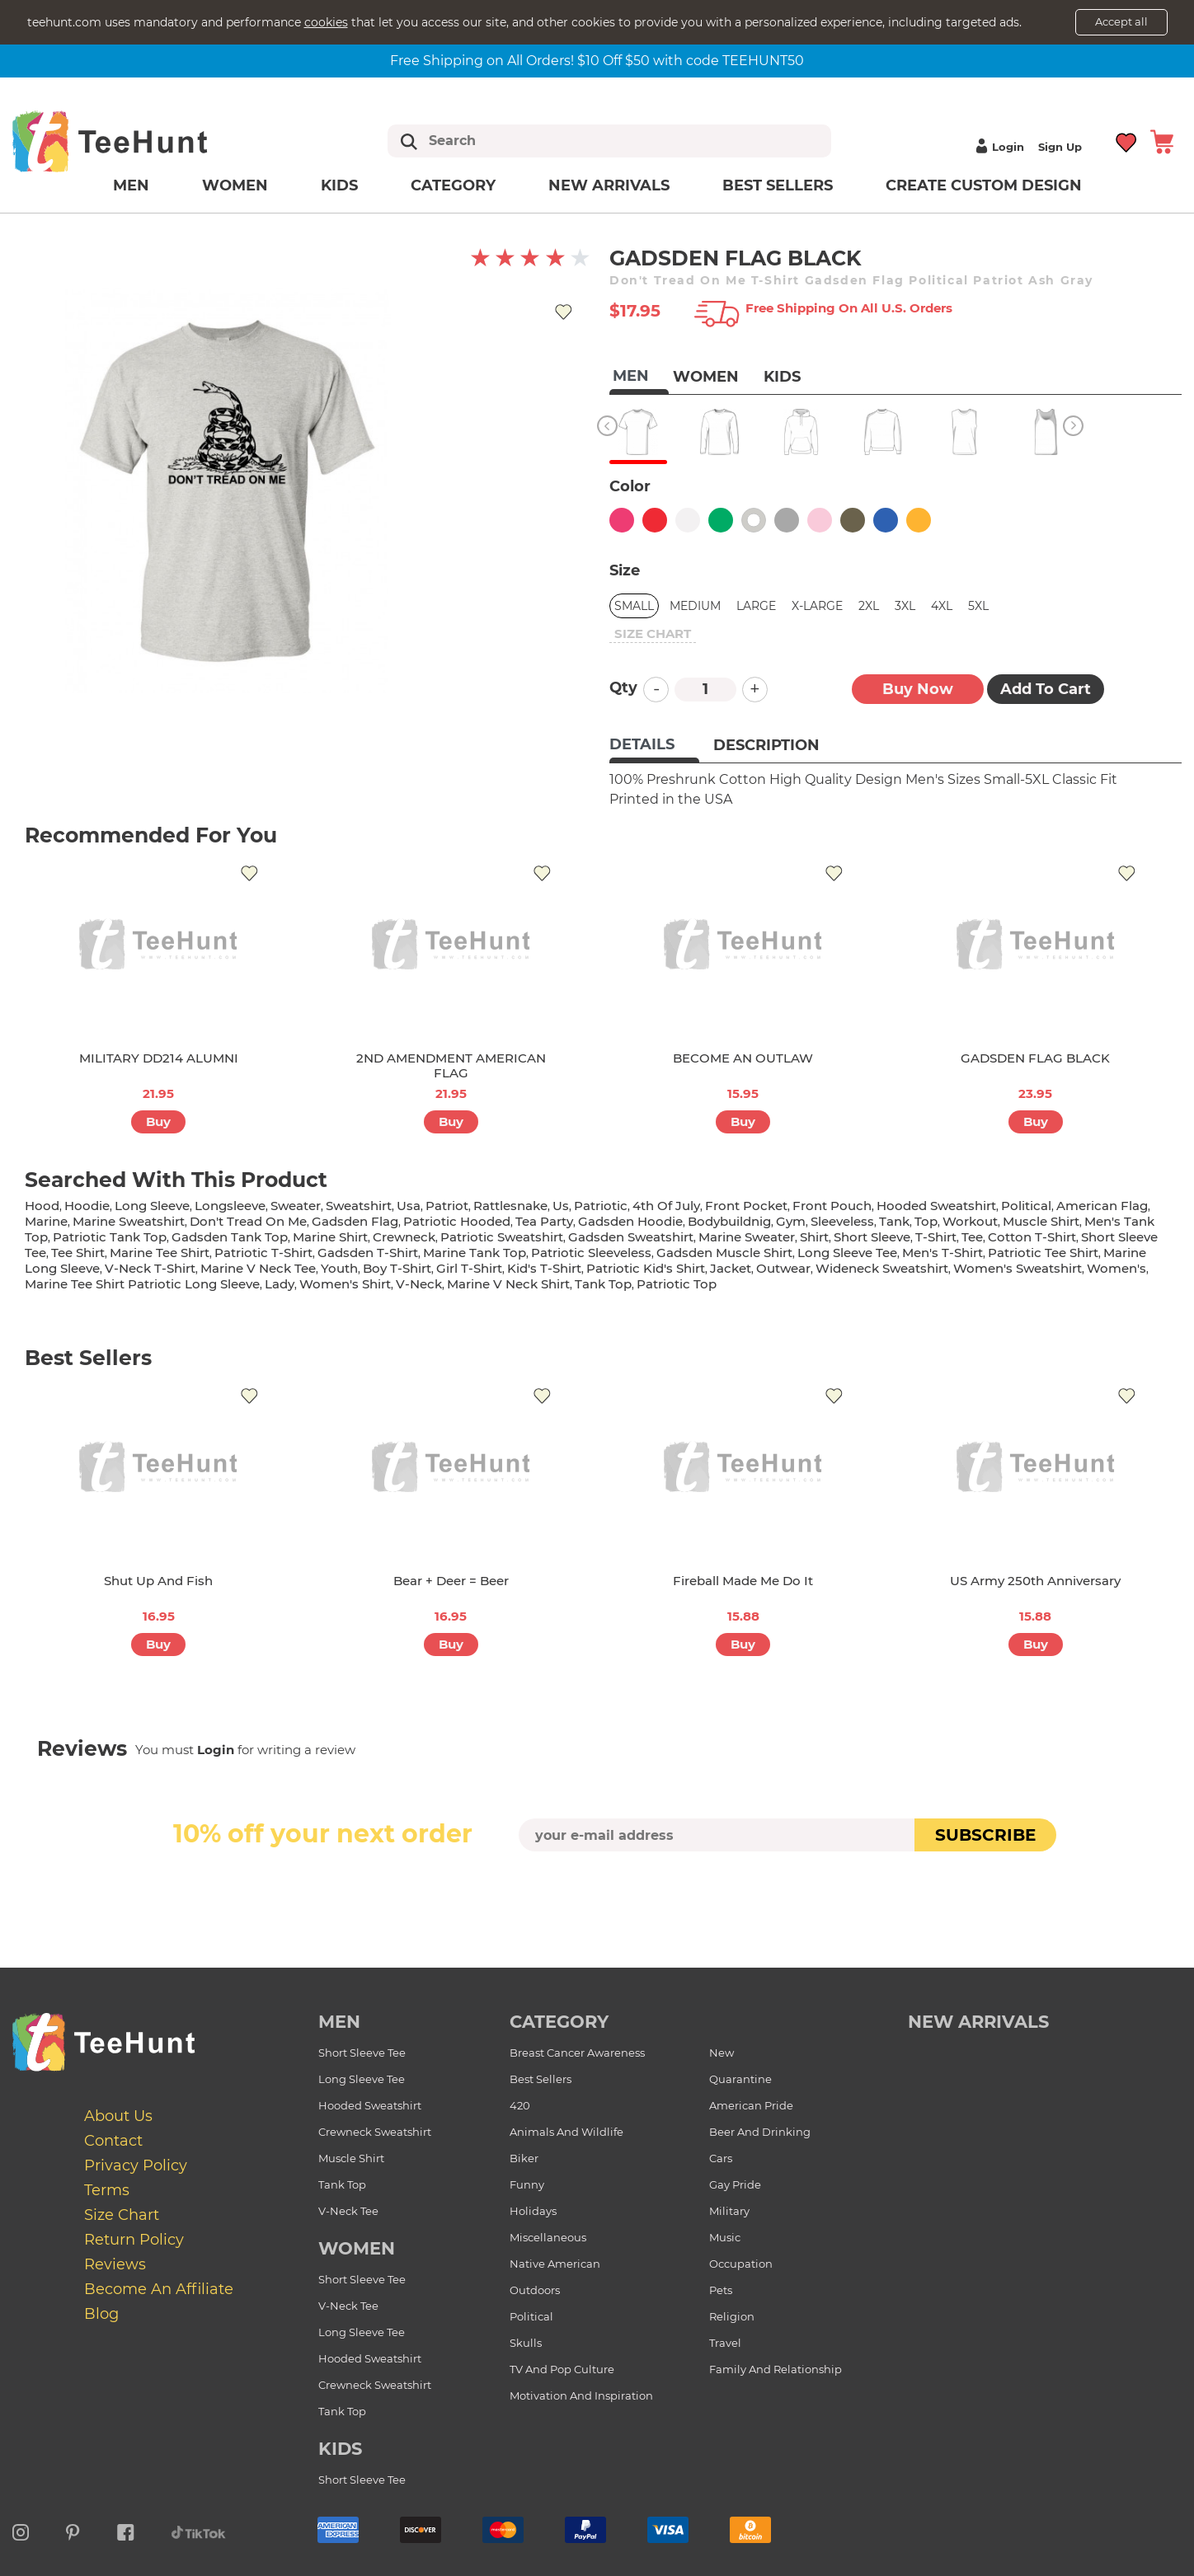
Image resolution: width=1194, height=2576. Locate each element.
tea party (544, 1221)
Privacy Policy (135, 2165)
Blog (101, 2313)
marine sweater (746, 1237)
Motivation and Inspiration (581, 2395)
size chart (652, 633)
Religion (731, 2316)
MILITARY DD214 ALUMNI (158, 1058)
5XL (978, 605)
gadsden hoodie (630, 1221)
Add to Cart (1045, 689)
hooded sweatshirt (936, 1205)
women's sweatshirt (1017, 1268)
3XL (905, 605)
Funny (527, 2184)
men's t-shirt (942, 1252)
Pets (720, 2290)
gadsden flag (355, 1221)
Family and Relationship (775, 2369)
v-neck (419, 1284)
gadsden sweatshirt (630, 1237)
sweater (295, 1205)
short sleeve (872, 1237)
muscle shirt (1041, 1221)
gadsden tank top (230, 1237)
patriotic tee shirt (1043, 1252)
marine (46, 1221)
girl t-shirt (469, 1268)
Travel (725, 2342)
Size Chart (121, 2214)
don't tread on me (248, 1221)
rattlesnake (510, 1205)
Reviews (115, 2264)
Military (729, 2210)
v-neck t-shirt (150, 1268)
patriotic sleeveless (591, 1252)
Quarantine (740, 2079)
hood (42, 1205)
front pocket (746, 1205)
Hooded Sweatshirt (369, 2105)
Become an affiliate (158, 2288)
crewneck (404, 1237)
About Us (118, 2115)
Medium (695, 605)
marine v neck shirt (508, 1284)
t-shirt (936, 1237)
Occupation (741, 2263)
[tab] (654, 746)
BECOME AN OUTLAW (743, 1058)
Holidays (533, 2210)
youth (339, 1268)
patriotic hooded (456, 1221)
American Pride (751, 2105)
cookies (326, 22)
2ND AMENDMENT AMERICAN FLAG (451, 1065)
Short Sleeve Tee (362, 2052)
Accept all (1121, 21)
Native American (555, 2263)
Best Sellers (777, 185)
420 (520, 2105)
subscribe (985, 1835)
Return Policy (134, 2239)
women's (1116, 1268)
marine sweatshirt (129, 1221)
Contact (113, 2140)
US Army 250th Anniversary (1035, 1580)
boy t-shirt (397, 1268)
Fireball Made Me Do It (743, 1580)
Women (235, 185)
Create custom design (984, 185)
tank (894, 1221)
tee (972, 1237)
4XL (941, 605)
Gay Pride (735, 2184)
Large (756, 605)
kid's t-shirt (544, 1268)
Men (131, 185)
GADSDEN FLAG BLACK (1035, 1058)
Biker (524, 2158)
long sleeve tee (847, 1252)
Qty (623, 687)
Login (997, 146)
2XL (868, 605)
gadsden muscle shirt (724, 1252)
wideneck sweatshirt (882, 1268)
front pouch (832, 1205)
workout (970, 1221)
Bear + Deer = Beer (451, 1580)
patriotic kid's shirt (645, 1268)
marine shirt (330, 1237)
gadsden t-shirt (367, 1252)
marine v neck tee (258, 1268)
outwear (783, 1268)
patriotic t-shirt (263, 1252)
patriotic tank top (110, 1237)
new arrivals (978, 2021)
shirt (814, 1237)
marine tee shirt (159, 1252)
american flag (1102, 1205)
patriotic (601, 1205)
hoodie (87, 1205)
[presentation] (597, 1890)
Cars (720, 2158)
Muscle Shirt (351, 2158)
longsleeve (230, 1205)
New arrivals (609, 185)
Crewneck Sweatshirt (374, 2131)
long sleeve (152, 1205)
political (1026, 1205)
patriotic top (677, 1284)
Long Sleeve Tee (361, 2079)
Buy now (917, 689)
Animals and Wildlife (566, 2131)
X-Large (817, 605)
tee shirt (78, 1252)
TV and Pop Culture (562, 2369)
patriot (446, 1205)
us (560, 1205)
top (926, 1221)
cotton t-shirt (1032, 1237)
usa (409, 1205)
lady (279, 1284)
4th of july (666, 1205)
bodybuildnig (729, 1221)
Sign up (1060, 146)
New (721, 2052)
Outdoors (535, 2290)
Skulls (526, 2342)
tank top (603, 1284)
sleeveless (842, 1221)
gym (791, 1221)
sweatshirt (359, 1205)
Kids (339, 185)
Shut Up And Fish (158, 1580)
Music (724, 2237)
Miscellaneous (548, 2237)
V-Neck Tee (348, 2210)
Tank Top (342, 2184)
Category (453, 185)
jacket (730, 1268)
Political (531, 2316)
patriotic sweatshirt (501, 1237)
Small (634, 605)
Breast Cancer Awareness (577, 2052)
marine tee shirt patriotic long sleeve (142, 1284)
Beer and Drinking (760, 2131)
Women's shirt (345, 1284)
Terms (106, 2189)
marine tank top (474, 1252)
